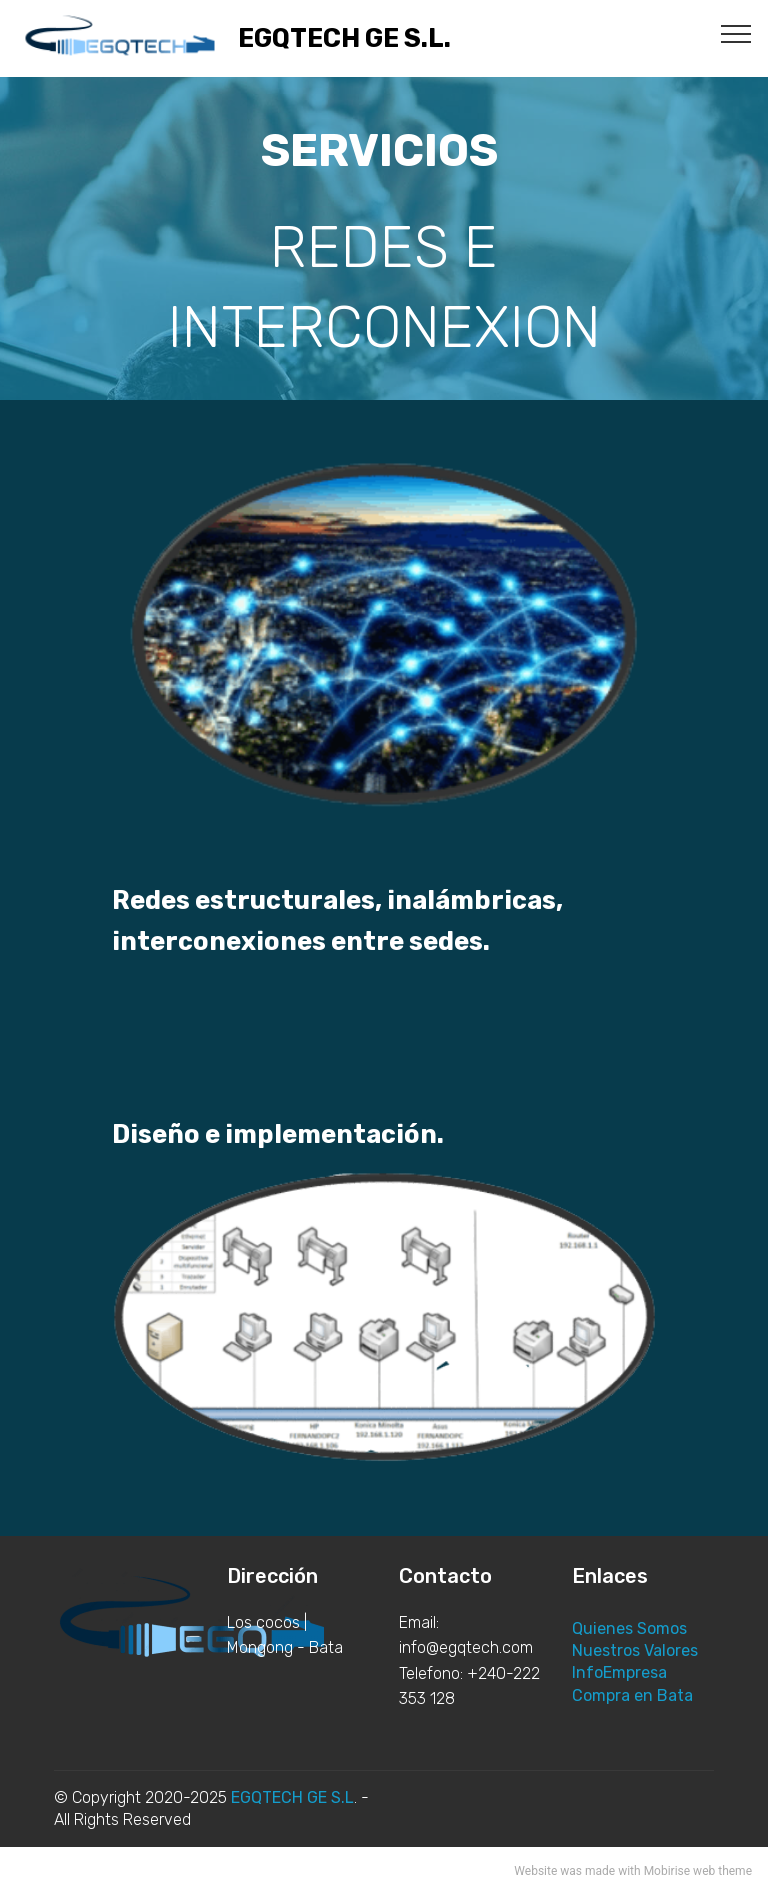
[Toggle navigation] (736, 33)
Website (535, 1871)
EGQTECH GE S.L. (344, 38)
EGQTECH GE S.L (292, 1797)
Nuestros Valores (635, 1650)
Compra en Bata (632, 1695)
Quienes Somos (629, 1628)
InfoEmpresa (619, 1672)
